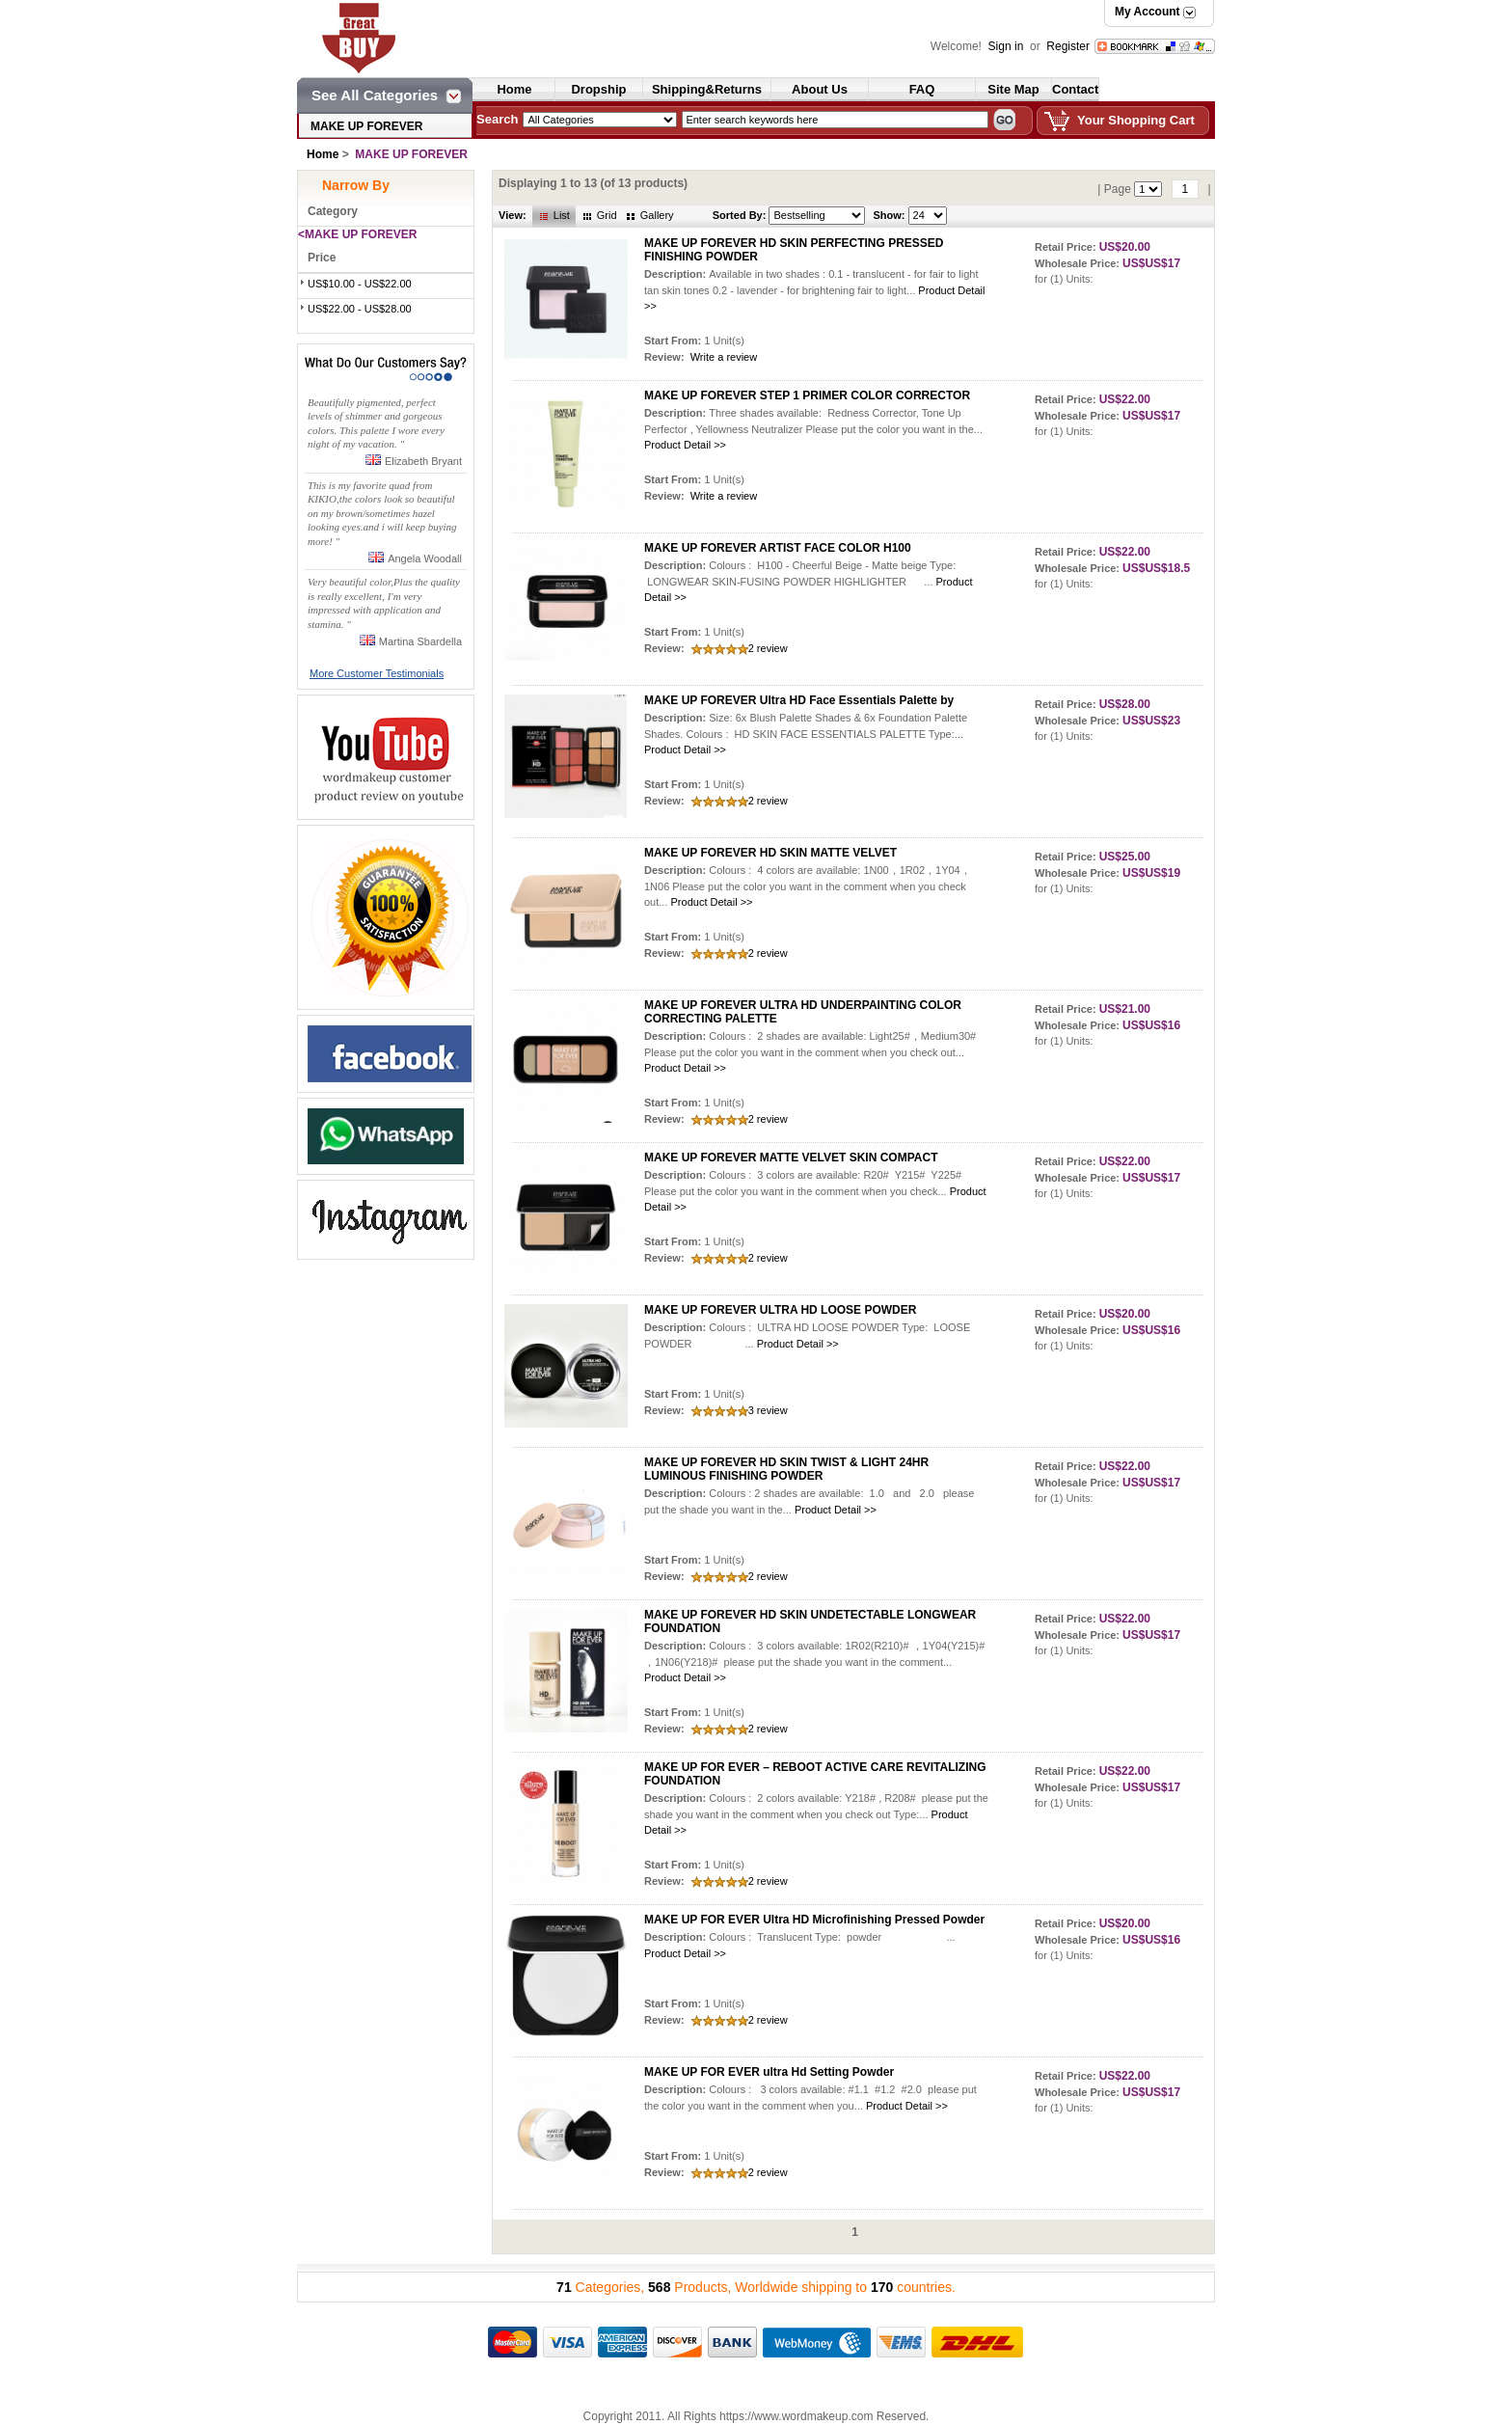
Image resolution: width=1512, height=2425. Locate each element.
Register (1068, 46)
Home (514, 89)
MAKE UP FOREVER (366, 126)
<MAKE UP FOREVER (357, 234)
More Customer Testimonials (377, 673)
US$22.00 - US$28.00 (360, 308)
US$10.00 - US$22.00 (360, 283)
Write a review (723, 357)
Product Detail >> (685, 444)
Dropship (598, 89)
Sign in (1007, 46)
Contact (1075, 89)
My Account (1147, 11)
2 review (768, 648)
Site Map (1013, 89)
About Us (820, 89)
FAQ (922, 89)
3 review (768, 1410)
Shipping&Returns (707, 89)
